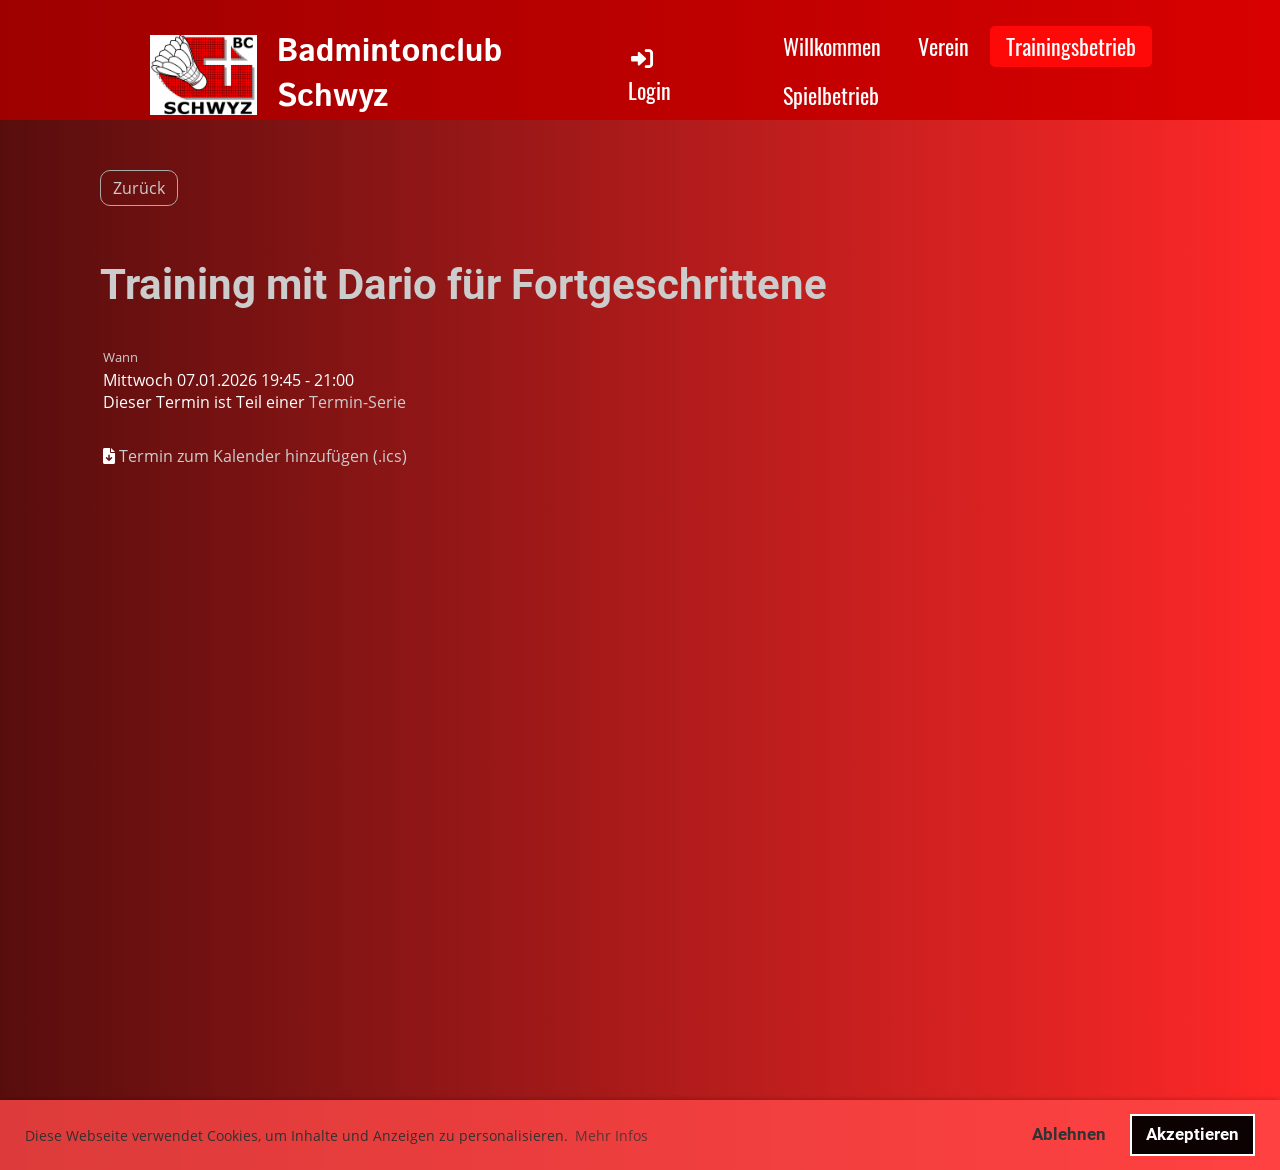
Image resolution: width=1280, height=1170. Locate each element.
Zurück (139, 188)
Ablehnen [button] (1069, 1134)
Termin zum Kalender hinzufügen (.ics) (263, 456)
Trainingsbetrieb (1071, 46)
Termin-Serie (357, 402)
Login (649, 75)
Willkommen (832, 46)
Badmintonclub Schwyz (389, 75)
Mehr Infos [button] (611, 1135)
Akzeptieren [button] (1192, 1134)
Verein (943, 46)
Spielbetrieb (831, 95)
